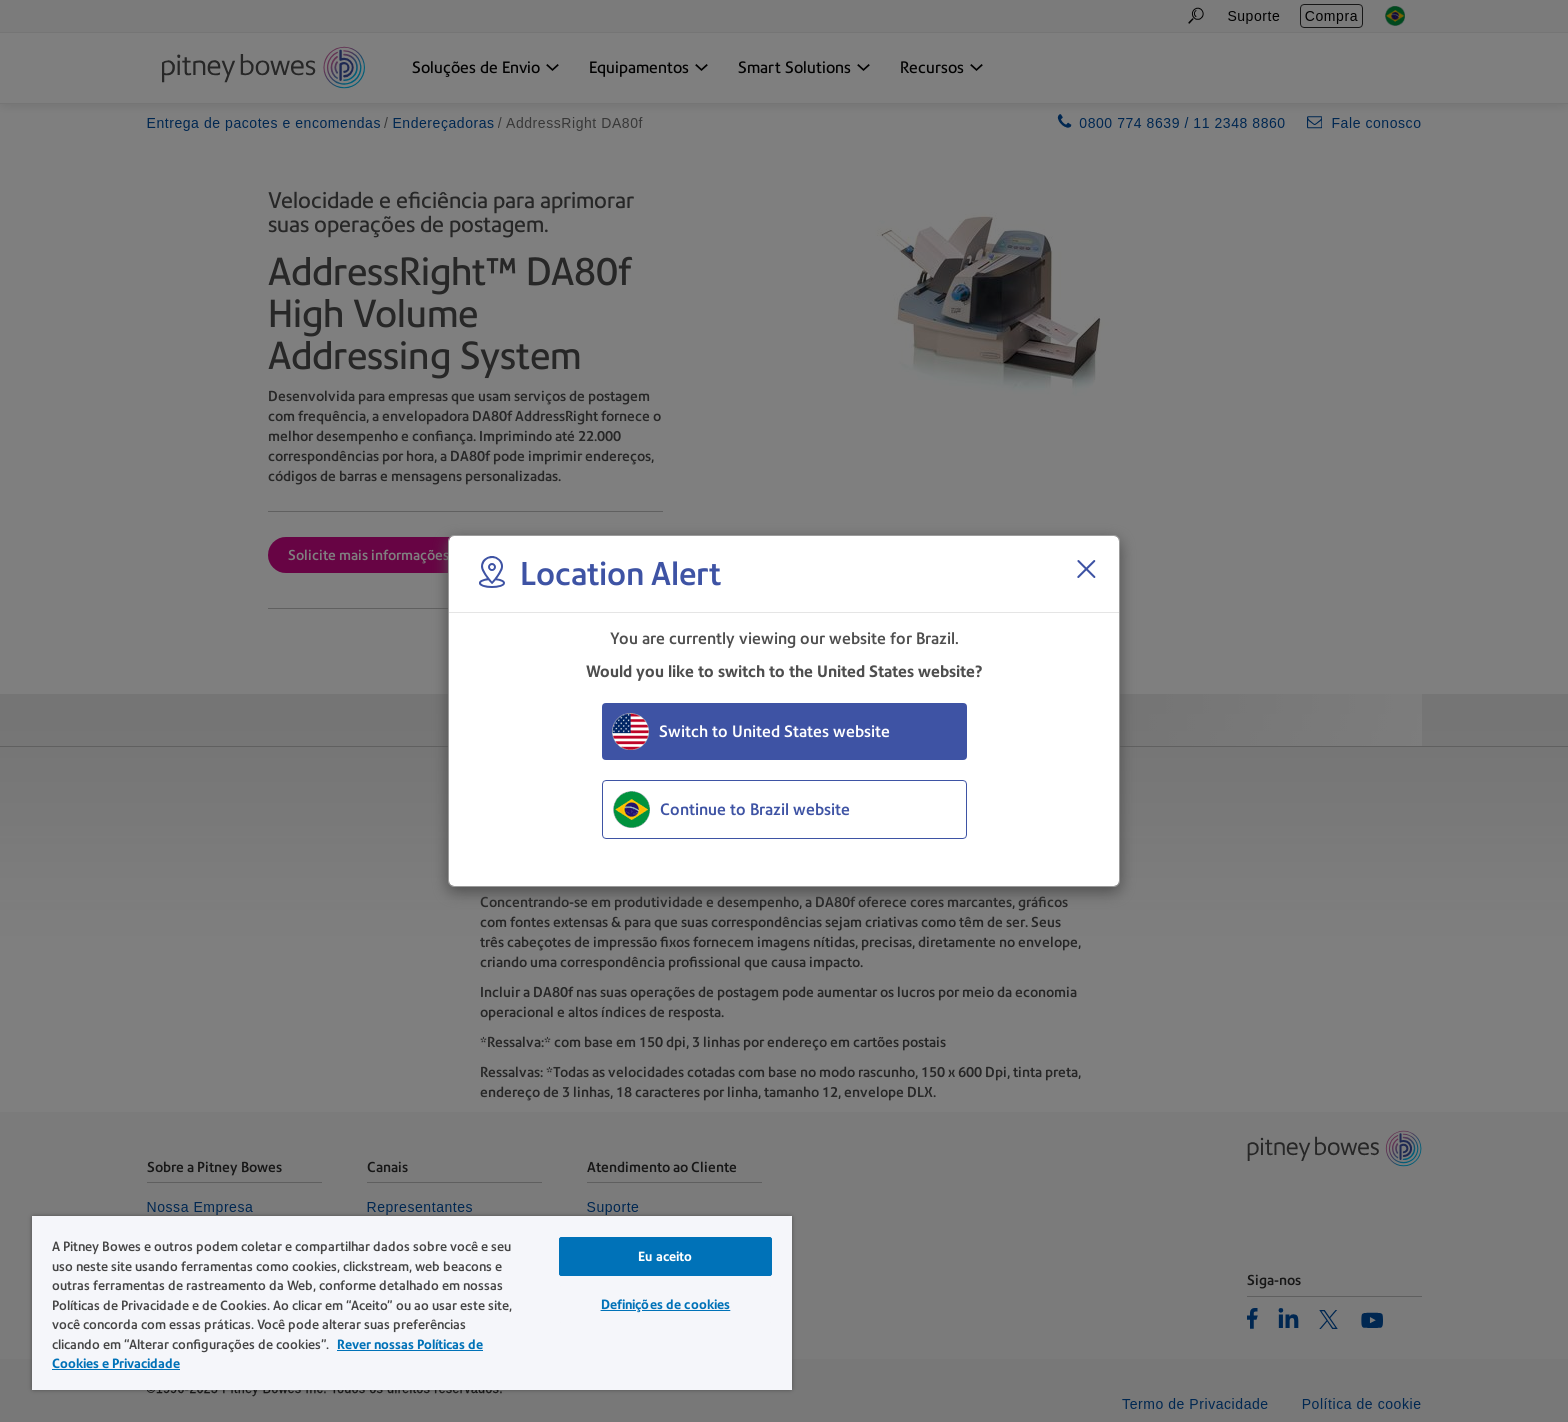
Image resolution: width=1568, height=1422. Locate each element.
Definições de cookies (666, 1304)
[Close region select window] (1086, 569)
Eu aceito (665, 1256)
